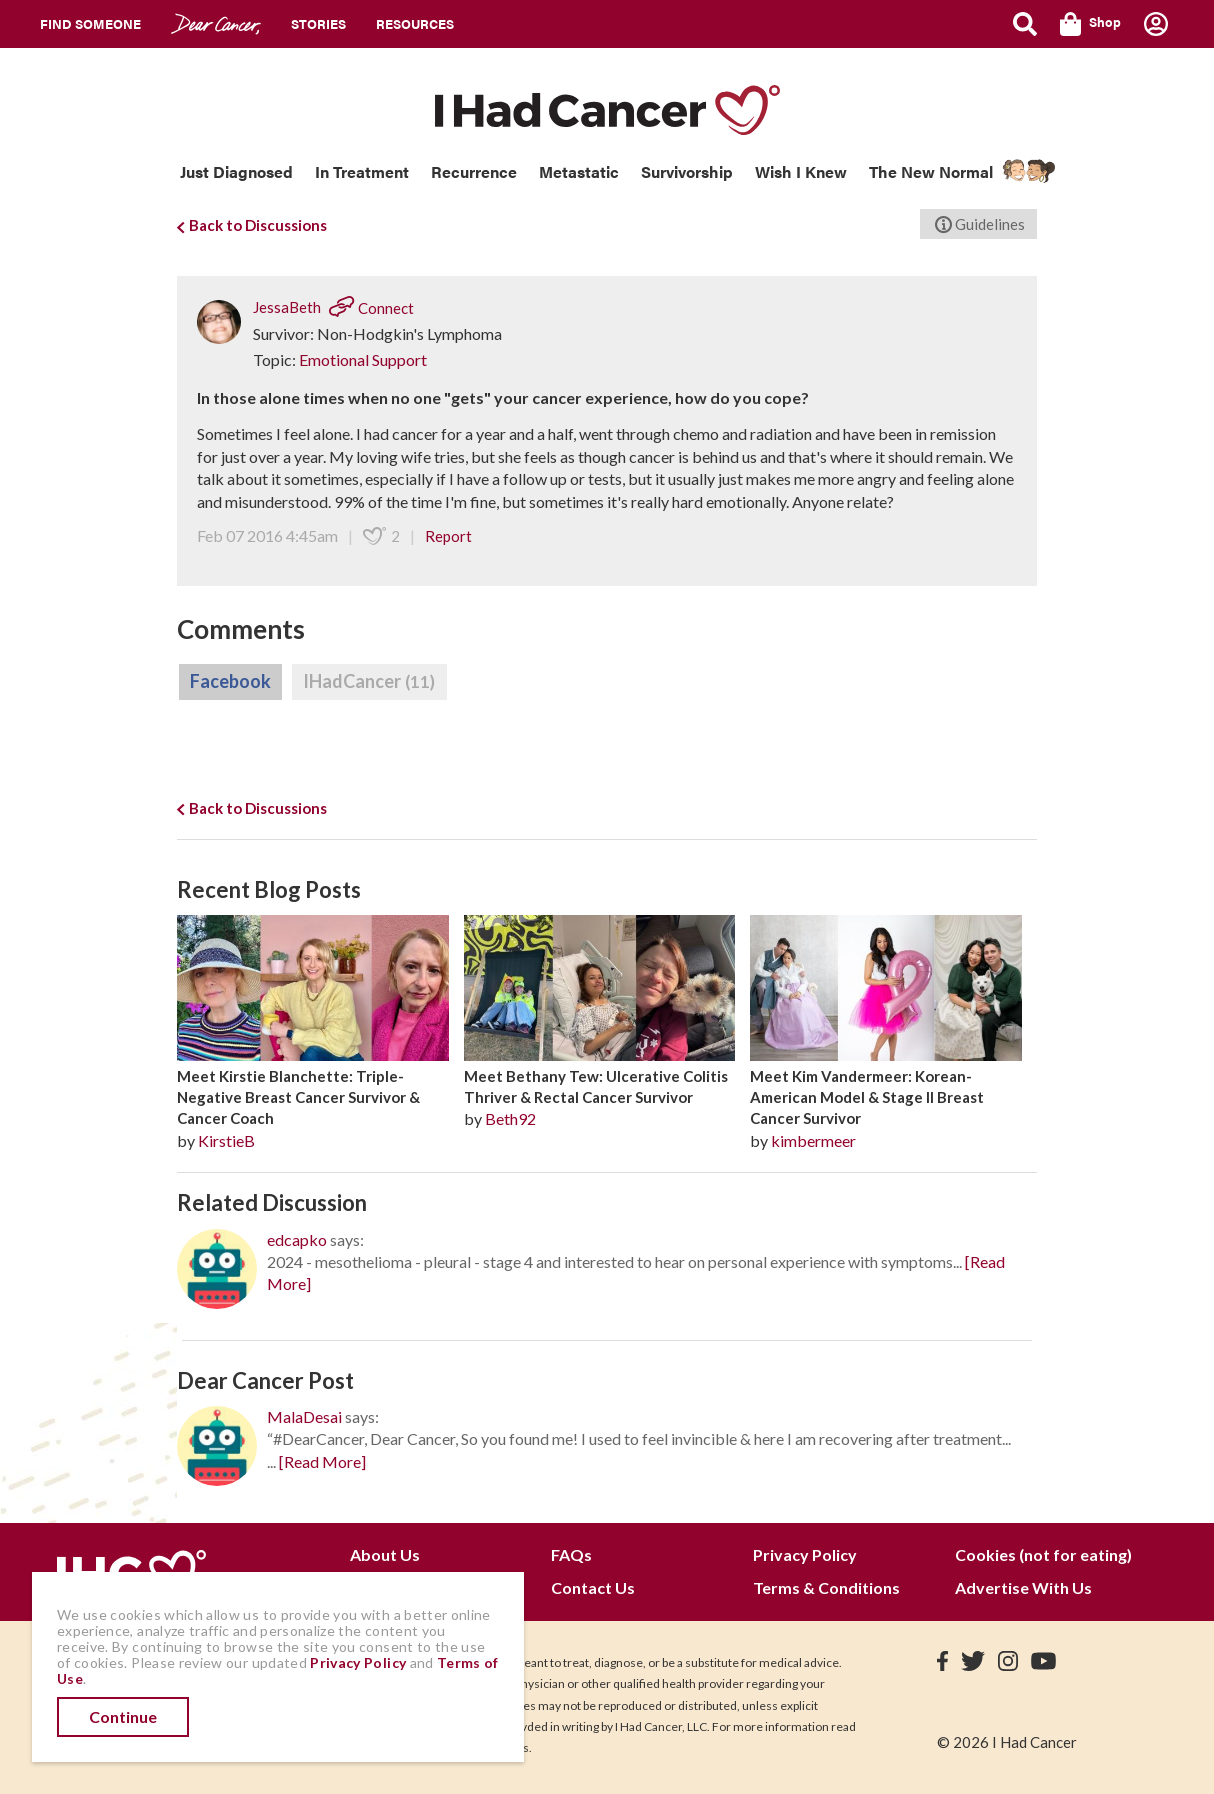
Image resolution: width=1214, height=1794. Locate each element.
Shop (1090, 24)
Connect (371, 308)
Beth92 (510, 1118)
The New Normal (931, 171)
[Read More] (322, 1461)
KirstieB (226, 1140)
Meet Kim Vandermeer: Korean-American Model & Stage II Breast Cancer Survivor (867, 1097)
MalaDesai (304, 1416)
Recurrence (474, 171)
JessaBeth (287, 308)
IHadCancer (369, 682)
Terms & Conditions (826, 1587)
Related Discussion (272, 1202)
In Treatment (362, 171)
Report (448, 536)
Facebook (230, 681)
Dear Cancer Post (265, 1380)
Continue (123, 1716)
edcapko (297, 1239)
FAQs (571, 1554)
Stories (318, 23)
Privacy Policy (805, 1554)
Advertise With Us (1023, 1587)
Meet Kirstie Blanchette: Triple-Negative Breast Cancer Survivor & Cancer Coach (298, 1097)
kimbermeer (813, 1140)
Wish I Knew (801, 171)
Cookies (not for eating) (1043, 1554)
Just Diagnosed (236, 171)
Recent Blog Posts (269, 889)
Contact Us (593, 1587)
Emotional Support (363, 359)
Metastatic (579, 171)
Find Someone (90, 23)
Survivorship (687, 171)
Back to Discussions (252, 225)
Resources (415, 23)
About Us (385, 1554)
